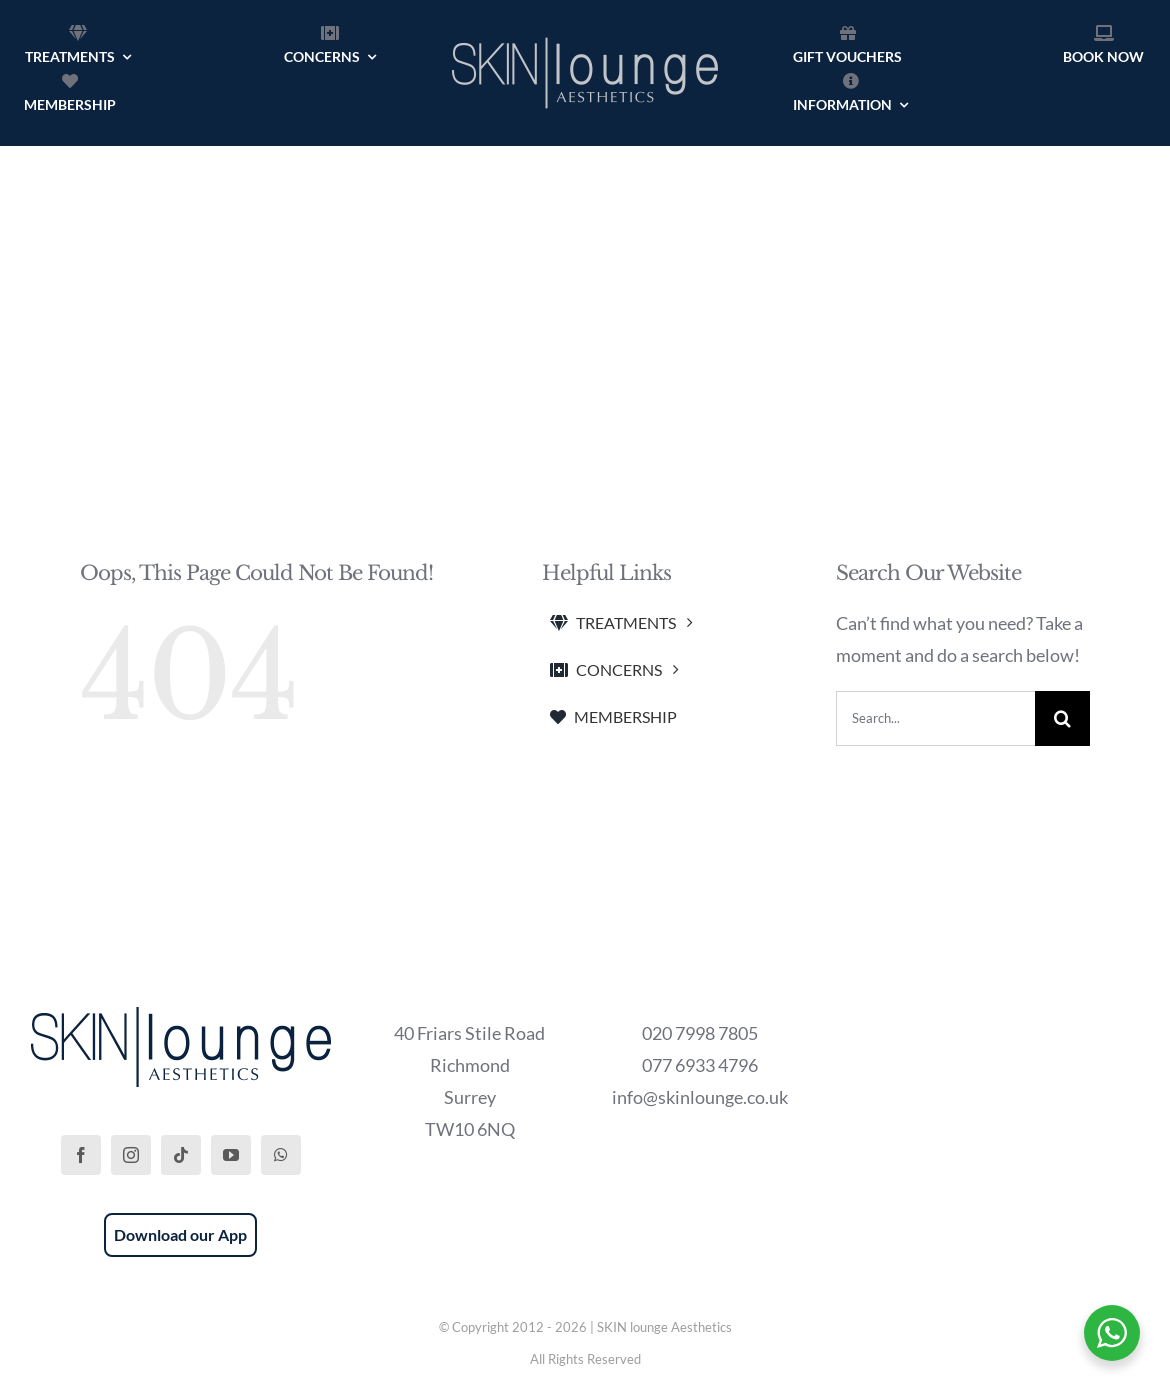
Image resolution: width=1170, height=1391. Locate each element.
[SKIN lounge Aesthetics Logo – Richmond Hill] (585, 34)
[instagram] (131, 1155)
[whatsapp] (281, 1155)
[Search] (1062, 718)
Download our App (180, 1234)
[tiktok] (181, 1155)
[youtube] (231, 1155)
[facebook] (81, 1155)
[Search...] (935, 718)
